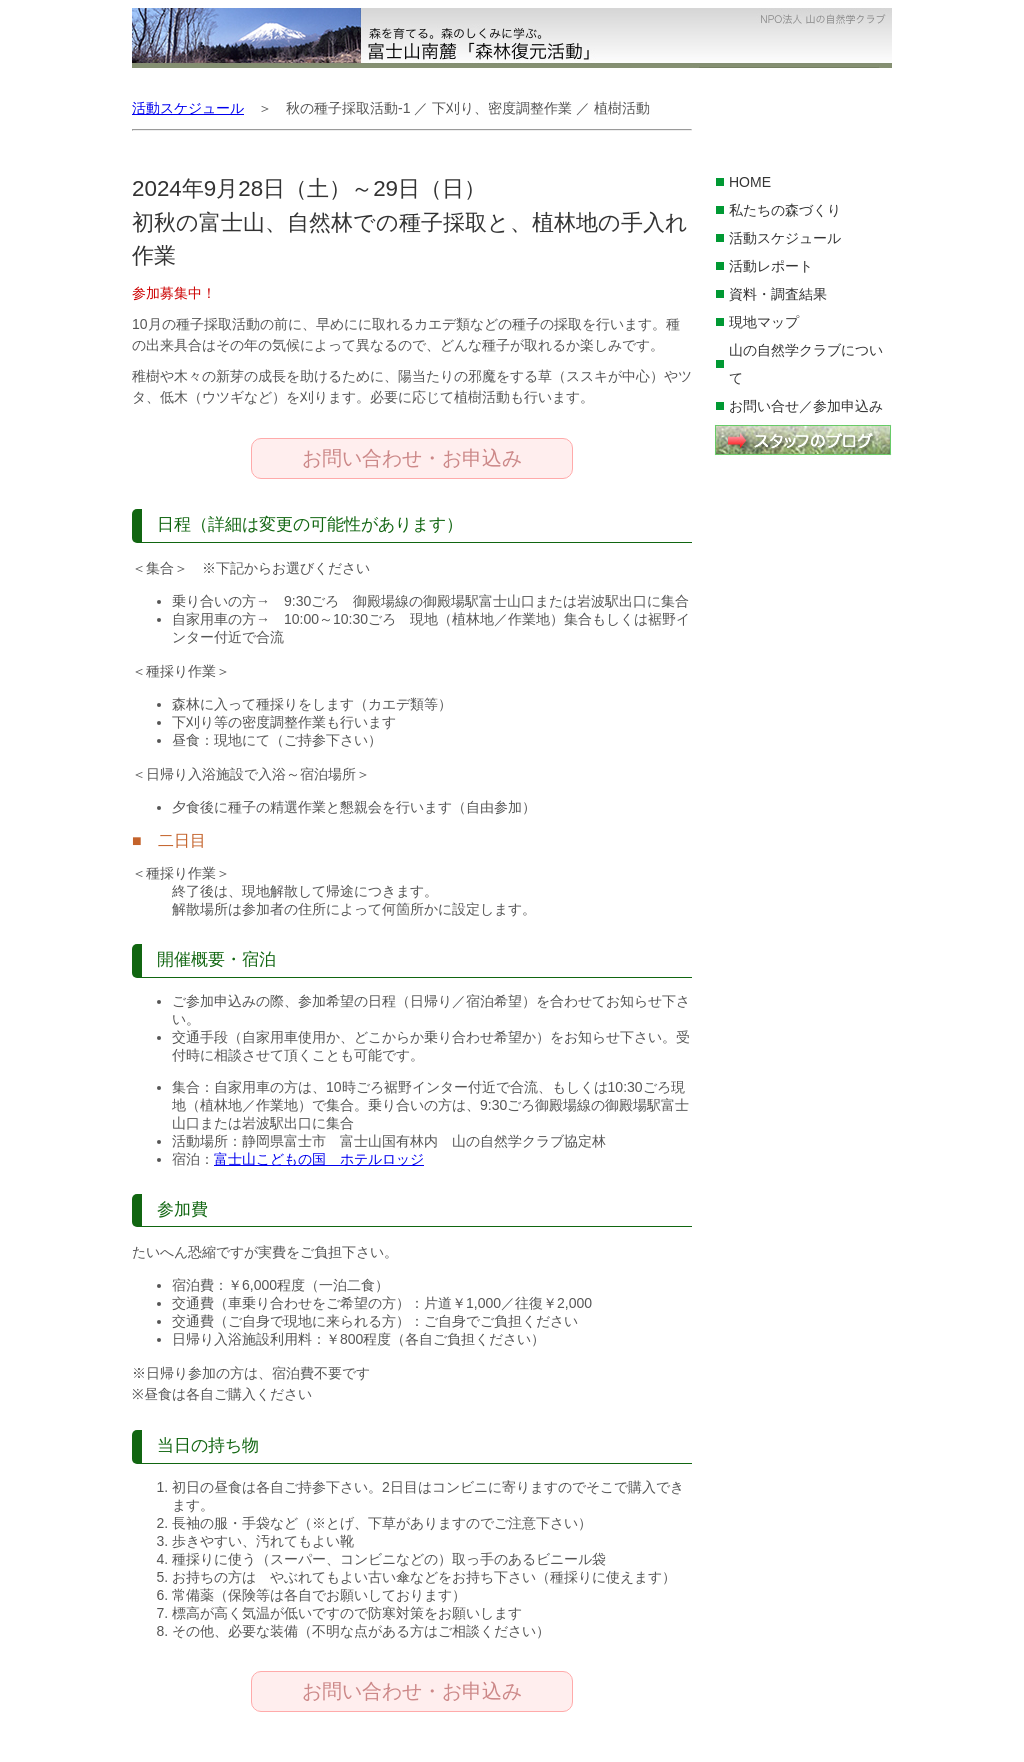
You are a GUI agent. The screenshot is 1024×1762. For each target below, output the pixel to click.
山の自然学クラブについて (806, 364)
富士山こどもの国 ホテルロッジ (319, 1159)
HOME (750, 182)
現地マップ (764, 322)
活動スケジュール (785, 238)
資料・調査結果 (778, 294)
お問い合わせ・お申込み (412, 458)
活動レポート (771, 266)
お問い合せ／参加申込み (806, 406)
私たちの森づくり (785, 210)
